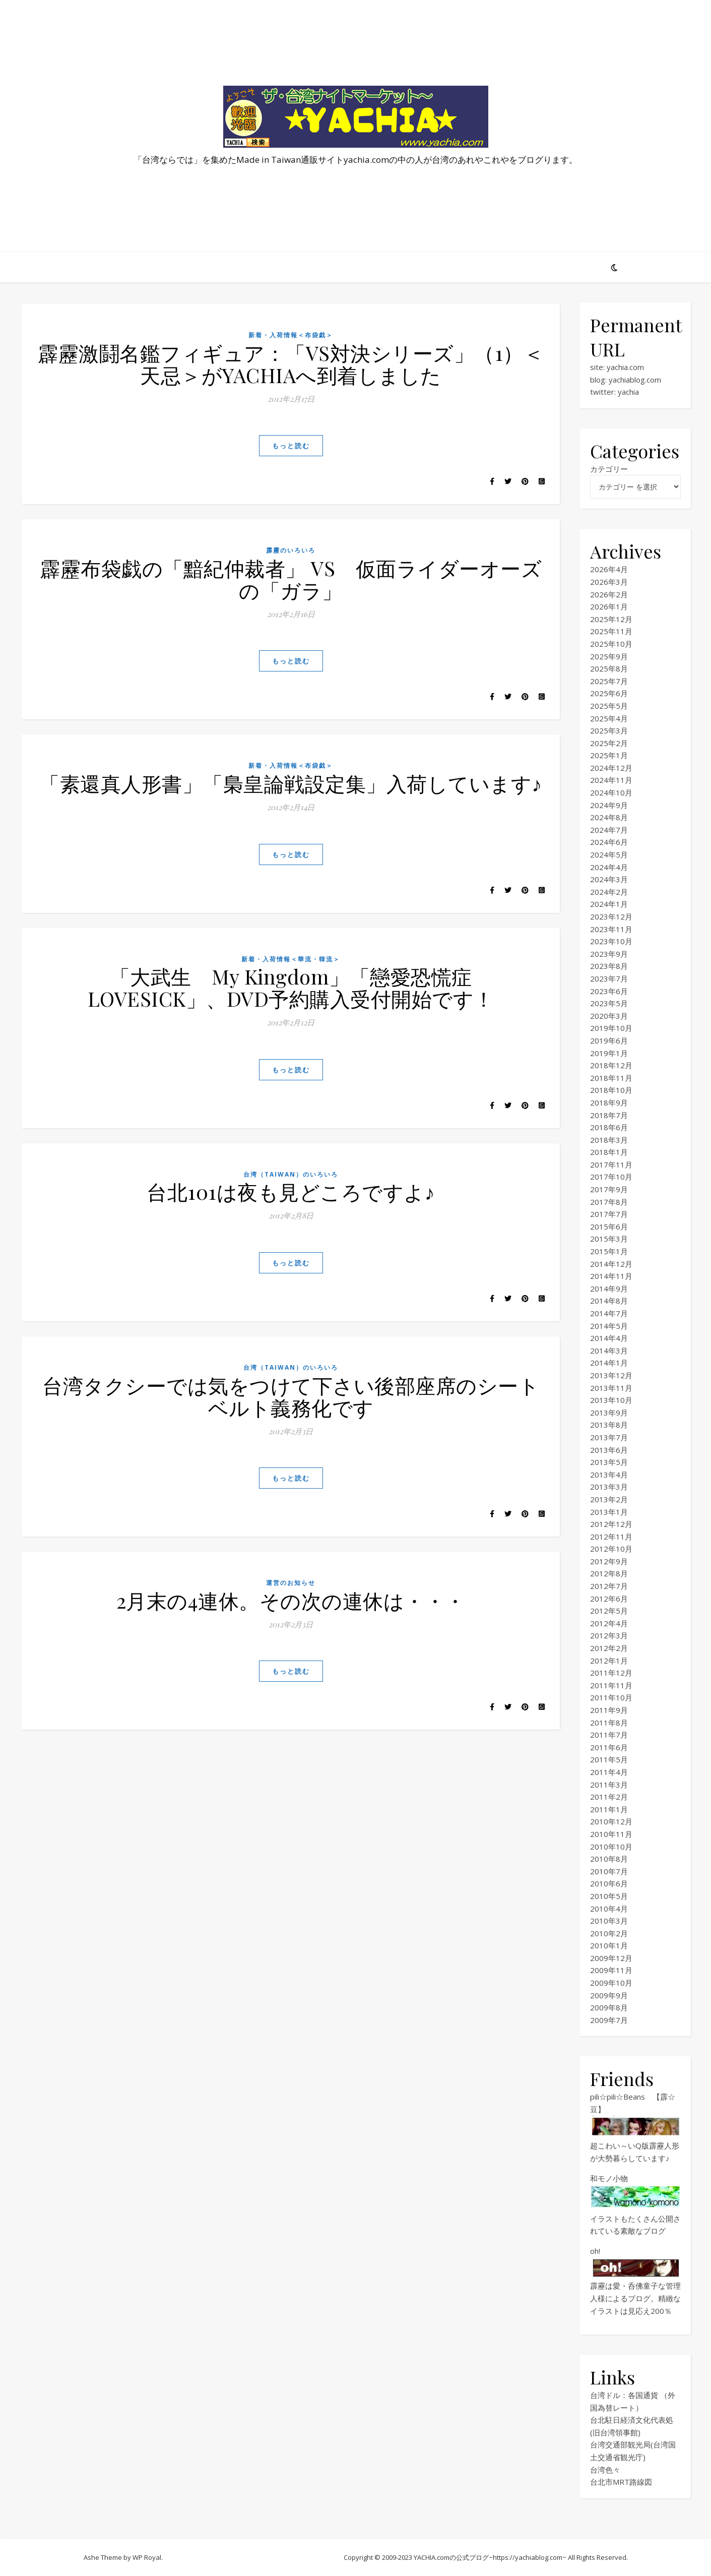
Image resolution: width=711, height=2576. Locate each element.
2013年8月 (609, 1425)
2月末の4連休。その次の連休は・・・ (291, 1600)
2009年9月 (609, 1995)
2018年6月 (609, 1127)
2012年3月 (609, 1635)
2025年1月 (609, 755)
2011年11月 (611, 1685)
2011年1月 (609, 1809)
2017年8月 (609, 1202)
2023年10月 (611, 941)
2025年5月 (609, 706)
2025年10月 (611, 644)
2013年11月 (611, 1388)
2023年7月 (609, 978)
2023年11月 (611, 929)
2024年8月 (609, 817)
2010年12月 (611, 1821)
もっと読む (291, 445)
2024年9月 (609, 805)
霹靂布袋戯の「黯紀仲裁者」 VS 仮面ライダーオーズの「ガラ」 (291, 579)
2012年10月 (611, 1549)
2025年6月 (609, 693)
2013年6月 (609, 1450)
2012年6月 (609, 1598)
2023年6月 (609, 991)
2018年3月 (609, 1140)
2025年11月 (611, 631)
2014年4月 (609, 1338)
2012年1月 (609, 1660)
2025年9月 (609, 656)
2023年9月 (609, 954)
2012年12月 (611, 1524)
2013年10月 (611, 1400)
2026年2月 (609, 594)
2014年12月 (611, 1264)
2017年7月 (609, 1214)
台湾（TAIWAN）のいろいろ (290, 1174)
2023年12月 (611, 916)
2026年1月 (609, 606)
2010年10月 (611, 1847)
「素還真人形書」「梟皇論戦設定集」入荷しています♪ (290, 783)
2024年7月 (609, 830)
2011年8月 (609, 1723)
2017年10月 (611, 1177)
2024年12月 (611, 768)
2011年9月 (609, 1710)
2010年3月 (609, 1921)
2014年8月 (609, 1301)
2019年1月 (609, 1053)
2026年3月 (609, 582)
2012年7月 (609, 1586)
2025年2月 (609, 743)
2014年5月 (609, 1326)
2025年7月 (609, 681)
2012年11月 (611, 1536)
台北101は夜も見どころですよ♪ (291, 1191)
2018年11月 (611, 1078)
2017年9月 (609, 1189)
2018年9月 (609, 1102)
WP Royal (147, 2557)
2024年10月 (611, 792)
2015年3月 (609, 1239)
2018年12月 (611, 1065)
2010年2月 (609, 1933)
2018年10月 (611, 1090)
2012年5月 (609, 1611)
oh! (595, 2251)
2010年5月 (609, 1896)
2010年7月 (609, 1871)
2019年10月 (611, 1028)
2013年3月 (609, 1487)
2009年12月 (611, 1958)
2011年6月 (609, 1747)
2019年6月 (609, 1040)
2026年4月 (609, 569)
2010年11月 (611, 1834)
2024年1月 (609, 904)
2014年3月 (609, 1350)
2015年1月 (609, 1251)
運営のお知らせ (290, 1582)
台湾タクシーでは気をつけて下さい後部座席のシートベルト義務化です (290, 1396)
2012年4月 (609, 1623)
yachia (628, 392)
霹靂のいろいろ (290, 550)
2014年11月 (611, 1276)
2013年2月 (609, 1499)
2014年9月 (609, 1288)
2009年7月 (609, 2020)
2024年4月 (609, 867)
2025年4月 (609, 718)
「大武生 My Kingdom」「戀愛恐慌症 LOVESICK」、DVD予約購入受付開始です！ (291, 987)
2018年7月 (609, 1115)
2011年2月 (609, 1797)
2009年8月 (609, 2007)
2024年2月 (609, 892)
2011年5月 (609, 1759)
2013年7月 (609, 1437)
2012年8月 (609, 1573)
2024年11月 (611, 780)
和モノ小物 (609, 2178)
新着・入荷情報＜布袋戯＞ (290, 335)
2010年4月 (609, 1909)
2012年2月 (609, 1648)
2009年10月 (611, 1983)
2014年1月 (609, 1363)
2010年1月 (609, 1945)
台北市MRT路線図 (621, 2482)
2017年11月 (611, 1164)
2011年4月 (609, 1772)
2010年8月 (609, 1859)
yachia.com (625, 367)
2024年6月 (609, 842)
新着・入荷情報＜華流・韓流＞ (290, 959)
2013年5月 (609, 1462)
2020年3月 (609, 1016)
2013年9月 (609, 1412)
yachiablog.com (635, 380)
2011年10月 (611, 1697)
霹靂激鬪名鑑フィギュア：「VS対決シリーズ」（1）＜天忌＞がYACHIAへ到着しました (291, 363)
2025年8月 (609, 668)
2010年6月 (609, 1883)
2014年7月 (609, 1313)
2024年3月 (609, 879)
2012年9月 (609, 1561)
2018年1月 (609, 1152)
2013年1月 (609, 1512)
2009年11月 (611, 1970)
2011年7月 (609, 1735)
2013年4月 (609, 1474)
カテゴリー (609, 469)
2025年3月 (609, 730)
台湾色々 (605, 2470)
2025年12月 (611, 619)
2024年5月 (609, 854)
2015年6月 (609, 1226)
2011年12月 (611, 1673)
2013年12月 (611, 1375)
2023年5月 (609, 1003)
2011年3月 (609, 1785)
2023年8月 (609, 966)
